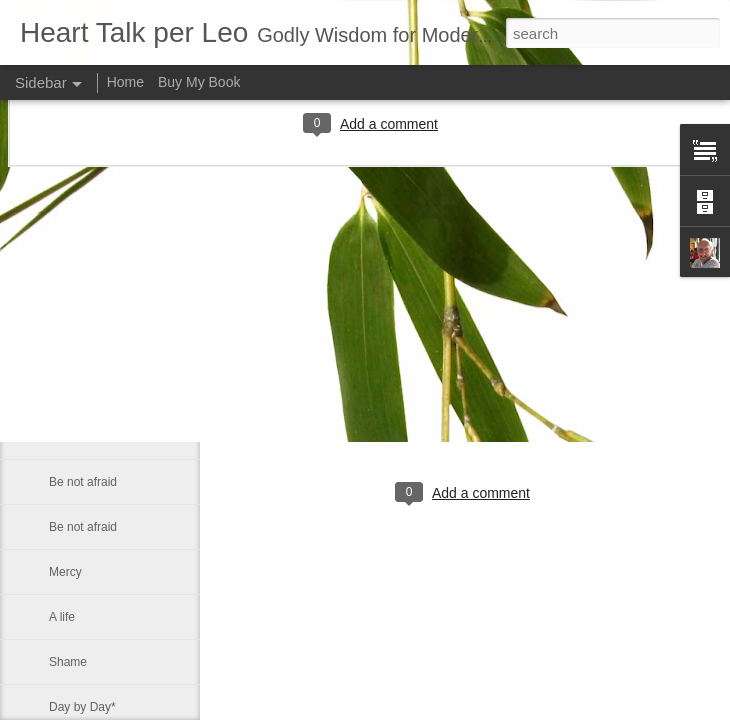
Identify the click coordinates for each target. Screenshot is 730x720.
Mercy (65, 572)
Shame (68, 662)
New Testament (90, 257)
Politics (68, 302)
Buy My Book (199, 82)
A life (62, 617)
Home (125, 82)
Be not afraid (83, 482)
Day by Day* (82, 707)
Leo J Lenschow (526, 411)
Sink (60, 437)
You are (69, 347)
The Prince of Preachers (113, 392)
